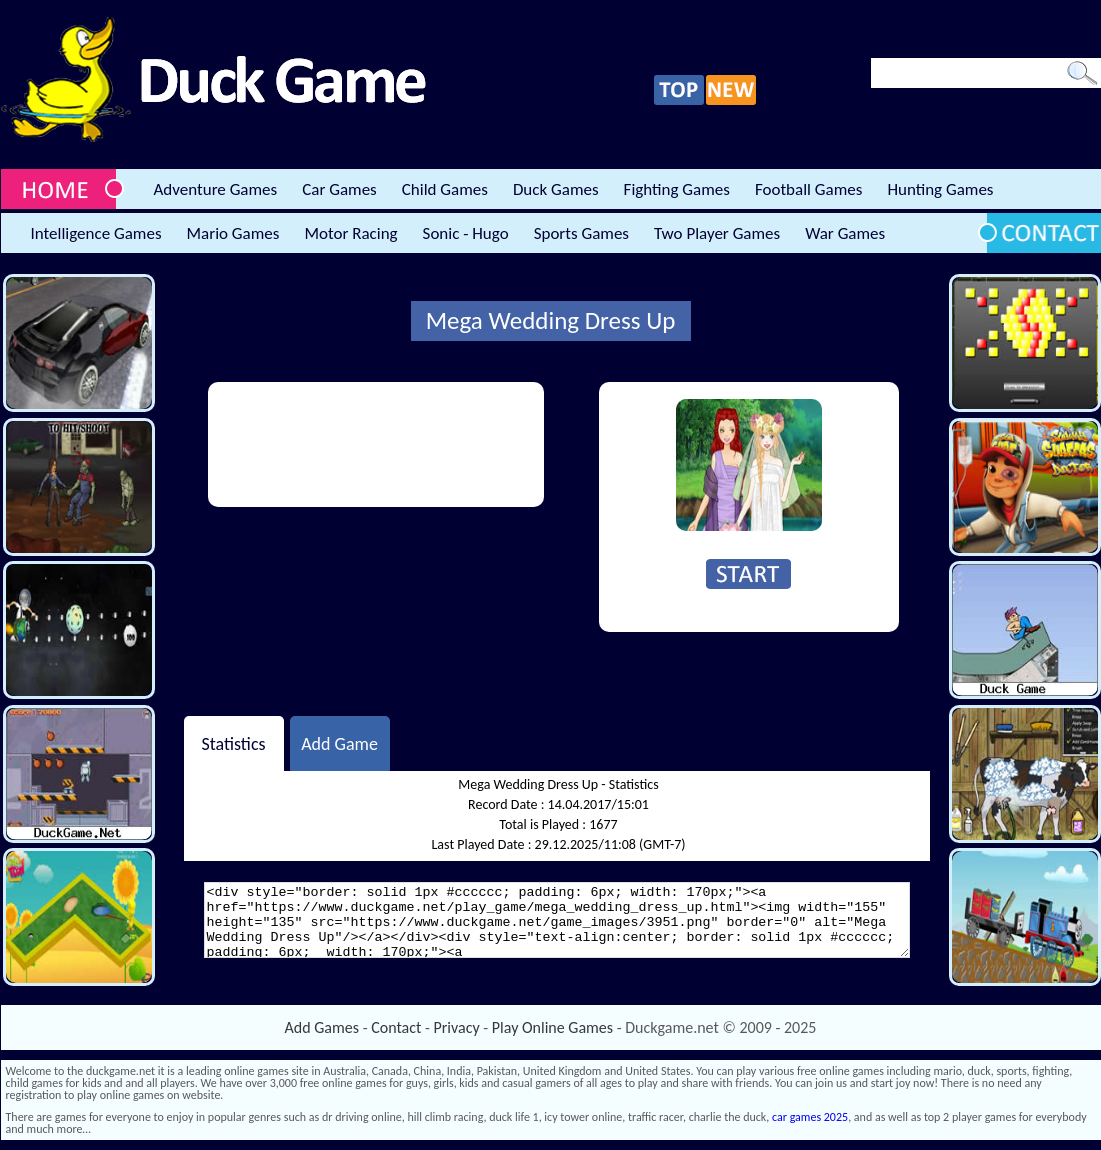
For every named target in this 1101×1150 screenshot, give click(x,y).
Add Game (339, 743)
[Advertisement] (292, 444)
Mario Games (233, 233)
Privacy (457, 1027)
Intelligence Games (96, 233)
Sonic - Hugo (466, 233)
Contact (396, 1027)
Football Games (808, 189)
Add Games (322, 1027)
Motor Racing (350, 233)
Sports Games (581, 233)
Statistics (233, 743)
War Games (845, 233)
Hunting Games (940, 189)
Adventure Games (216, 189)
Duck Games (556, 189)
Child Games (445, 189)
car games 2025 (810, 1117)
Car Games (339, 189)
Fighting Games (677, 189)
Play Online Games (552, 1027)
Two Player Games (717, 233)
